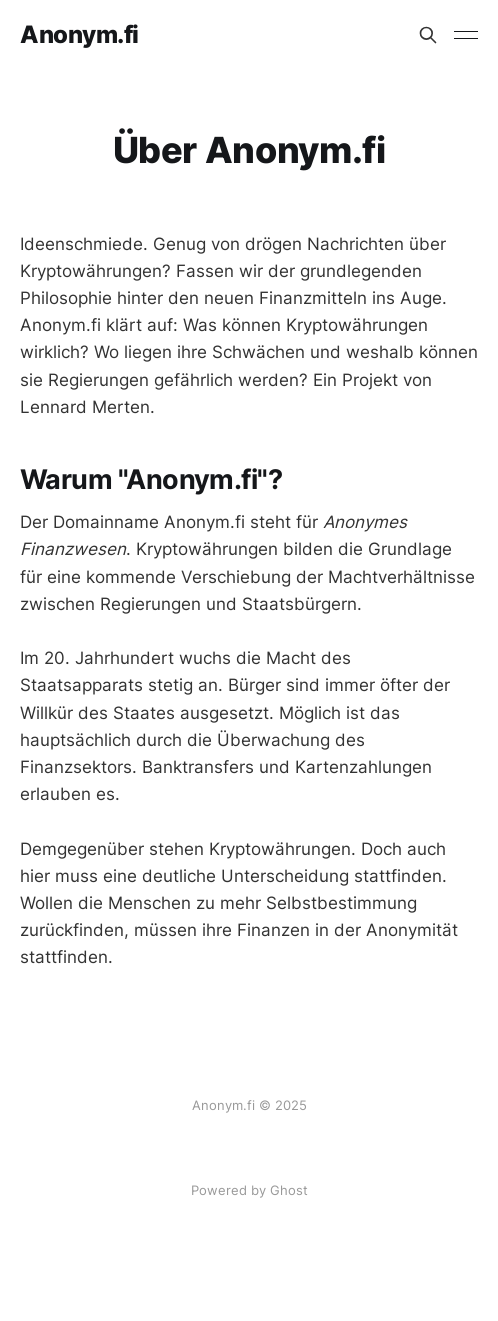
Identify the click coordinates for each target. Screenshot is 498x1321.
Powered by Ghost (249, 1190)
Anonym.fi (79, 35)
